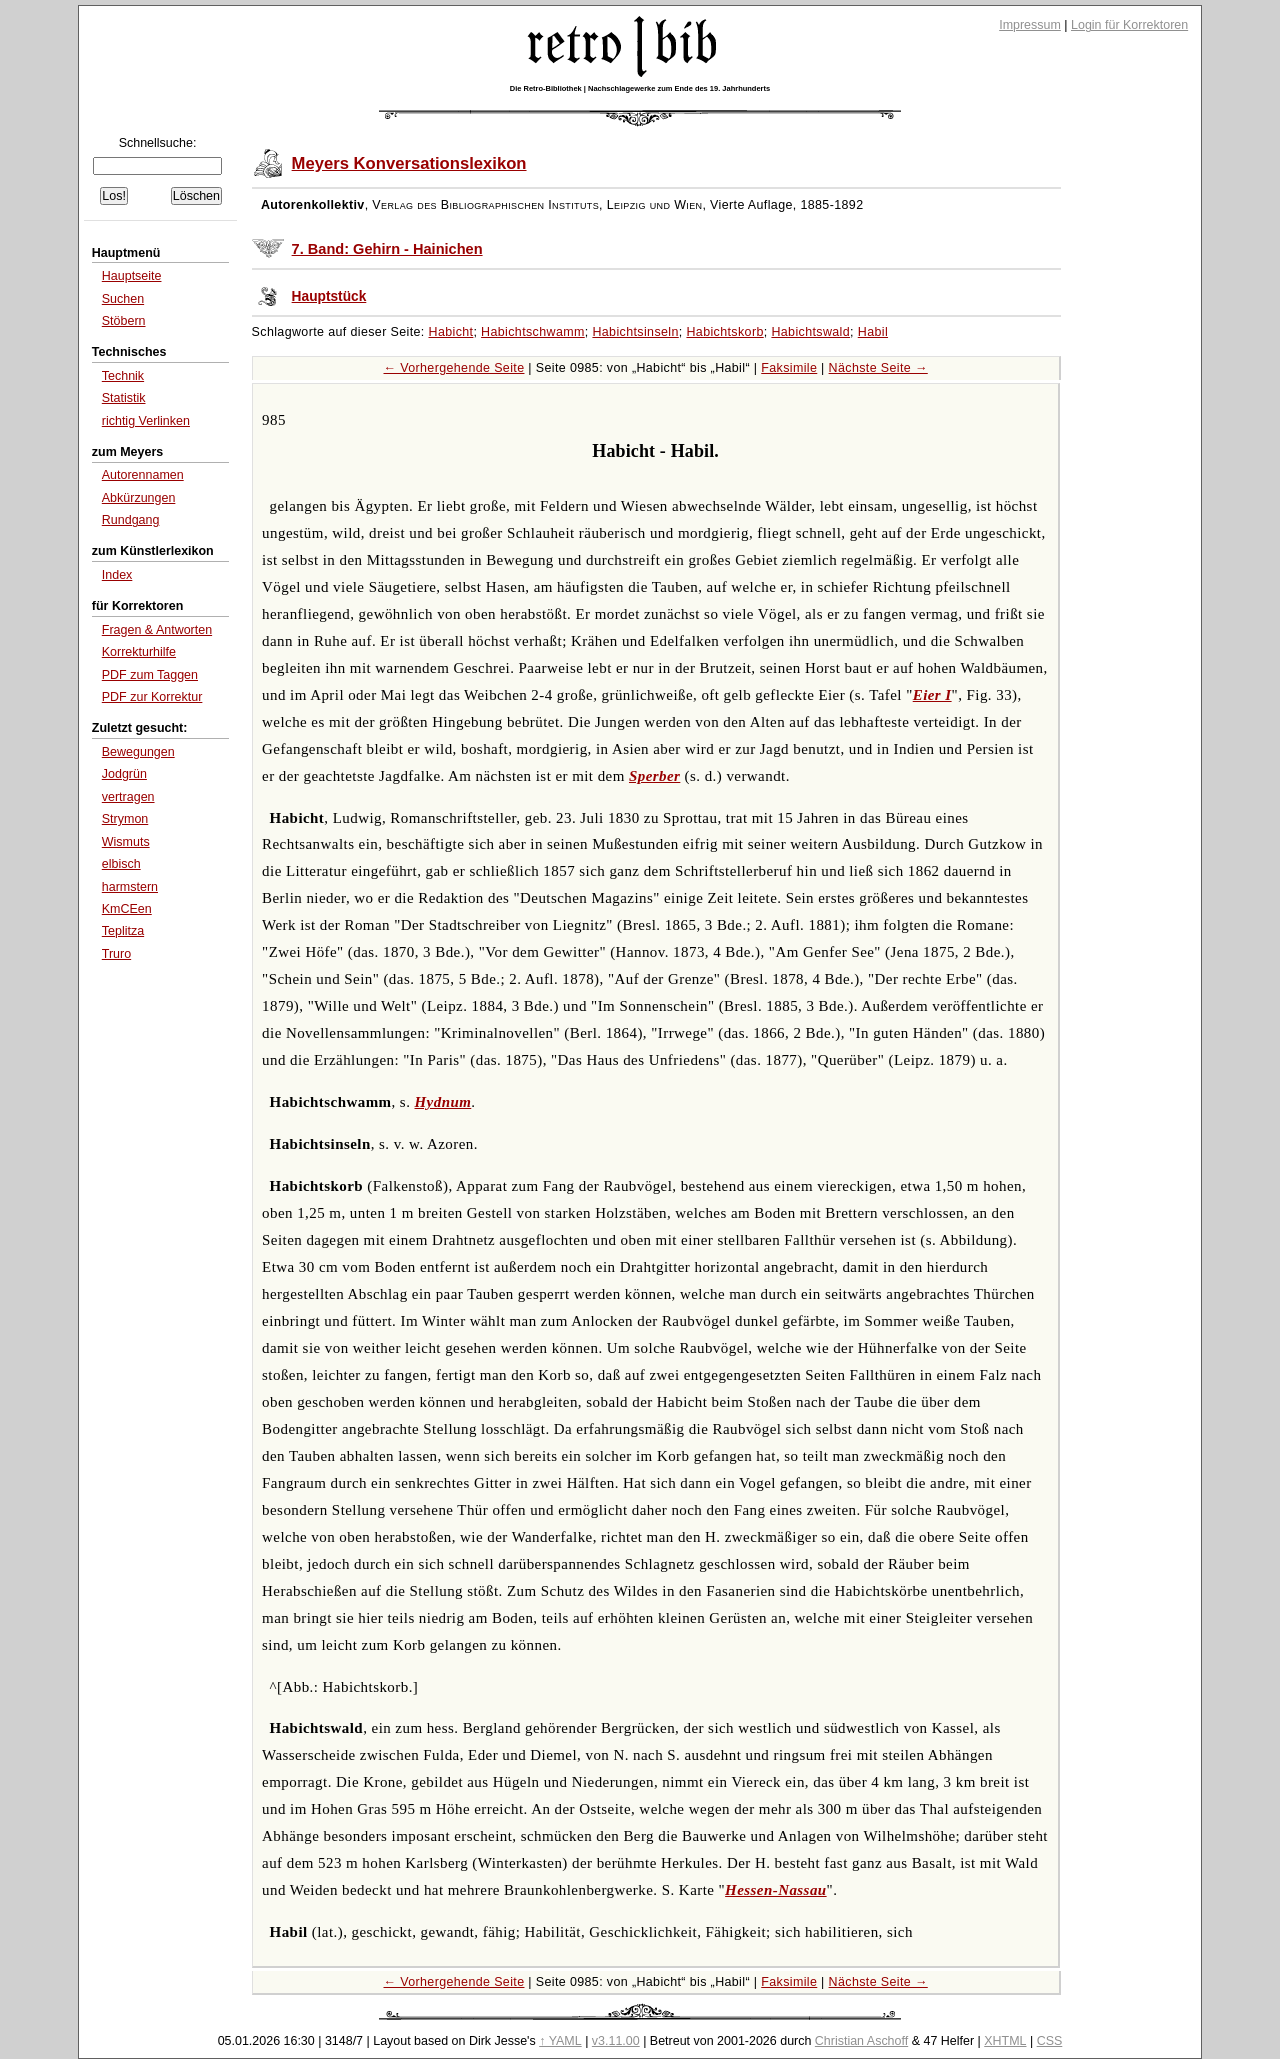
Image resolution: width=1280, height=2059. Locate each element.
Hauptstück (329, 296)
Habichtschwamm (533, 332)
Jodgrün (124, 774)
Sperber (654, 776)
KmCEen (127, 909)
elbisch (121, 864)
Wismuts (126, 842)
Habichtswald (810, 332)
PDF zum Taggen (150, 675)
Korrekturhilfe (139, 652)
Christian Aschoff (861, 2041)
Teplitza (123, 931)
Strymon (125, 819)
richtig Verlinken (146, 421)
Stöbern (124, 321)
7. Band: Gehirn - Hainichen (387, 249)
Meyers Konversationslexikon (409, 163)
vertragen (128, 797)
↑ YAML (560, 2041)
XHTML (1005, 2041)
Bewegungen (138, 752)
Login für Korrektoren (1129, 25)
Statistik (124, 398)
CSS (1050, 2041)
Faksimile (789, 368)
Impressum (1030, 25)
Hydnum (443, 1102)
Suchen (123, 299)
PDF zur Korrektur (152, 697)
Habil (873, 332)
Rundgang (131, 520)
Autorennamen (143, 475)
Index (117, 575)
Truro (116, 954)
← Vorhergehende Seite (454, 368)
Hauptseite (132, 276)
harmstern (130, 887)
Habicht (451, 332)
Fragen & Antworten (157, 630)
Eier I (932, 695)
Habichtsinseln (635, 332)
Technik (123, 376)
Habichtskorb (724, 332)
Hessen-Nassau (776, 1890)
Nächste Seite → (878, 368)
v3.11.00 (616, 2041)
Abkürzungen (139, 498)
